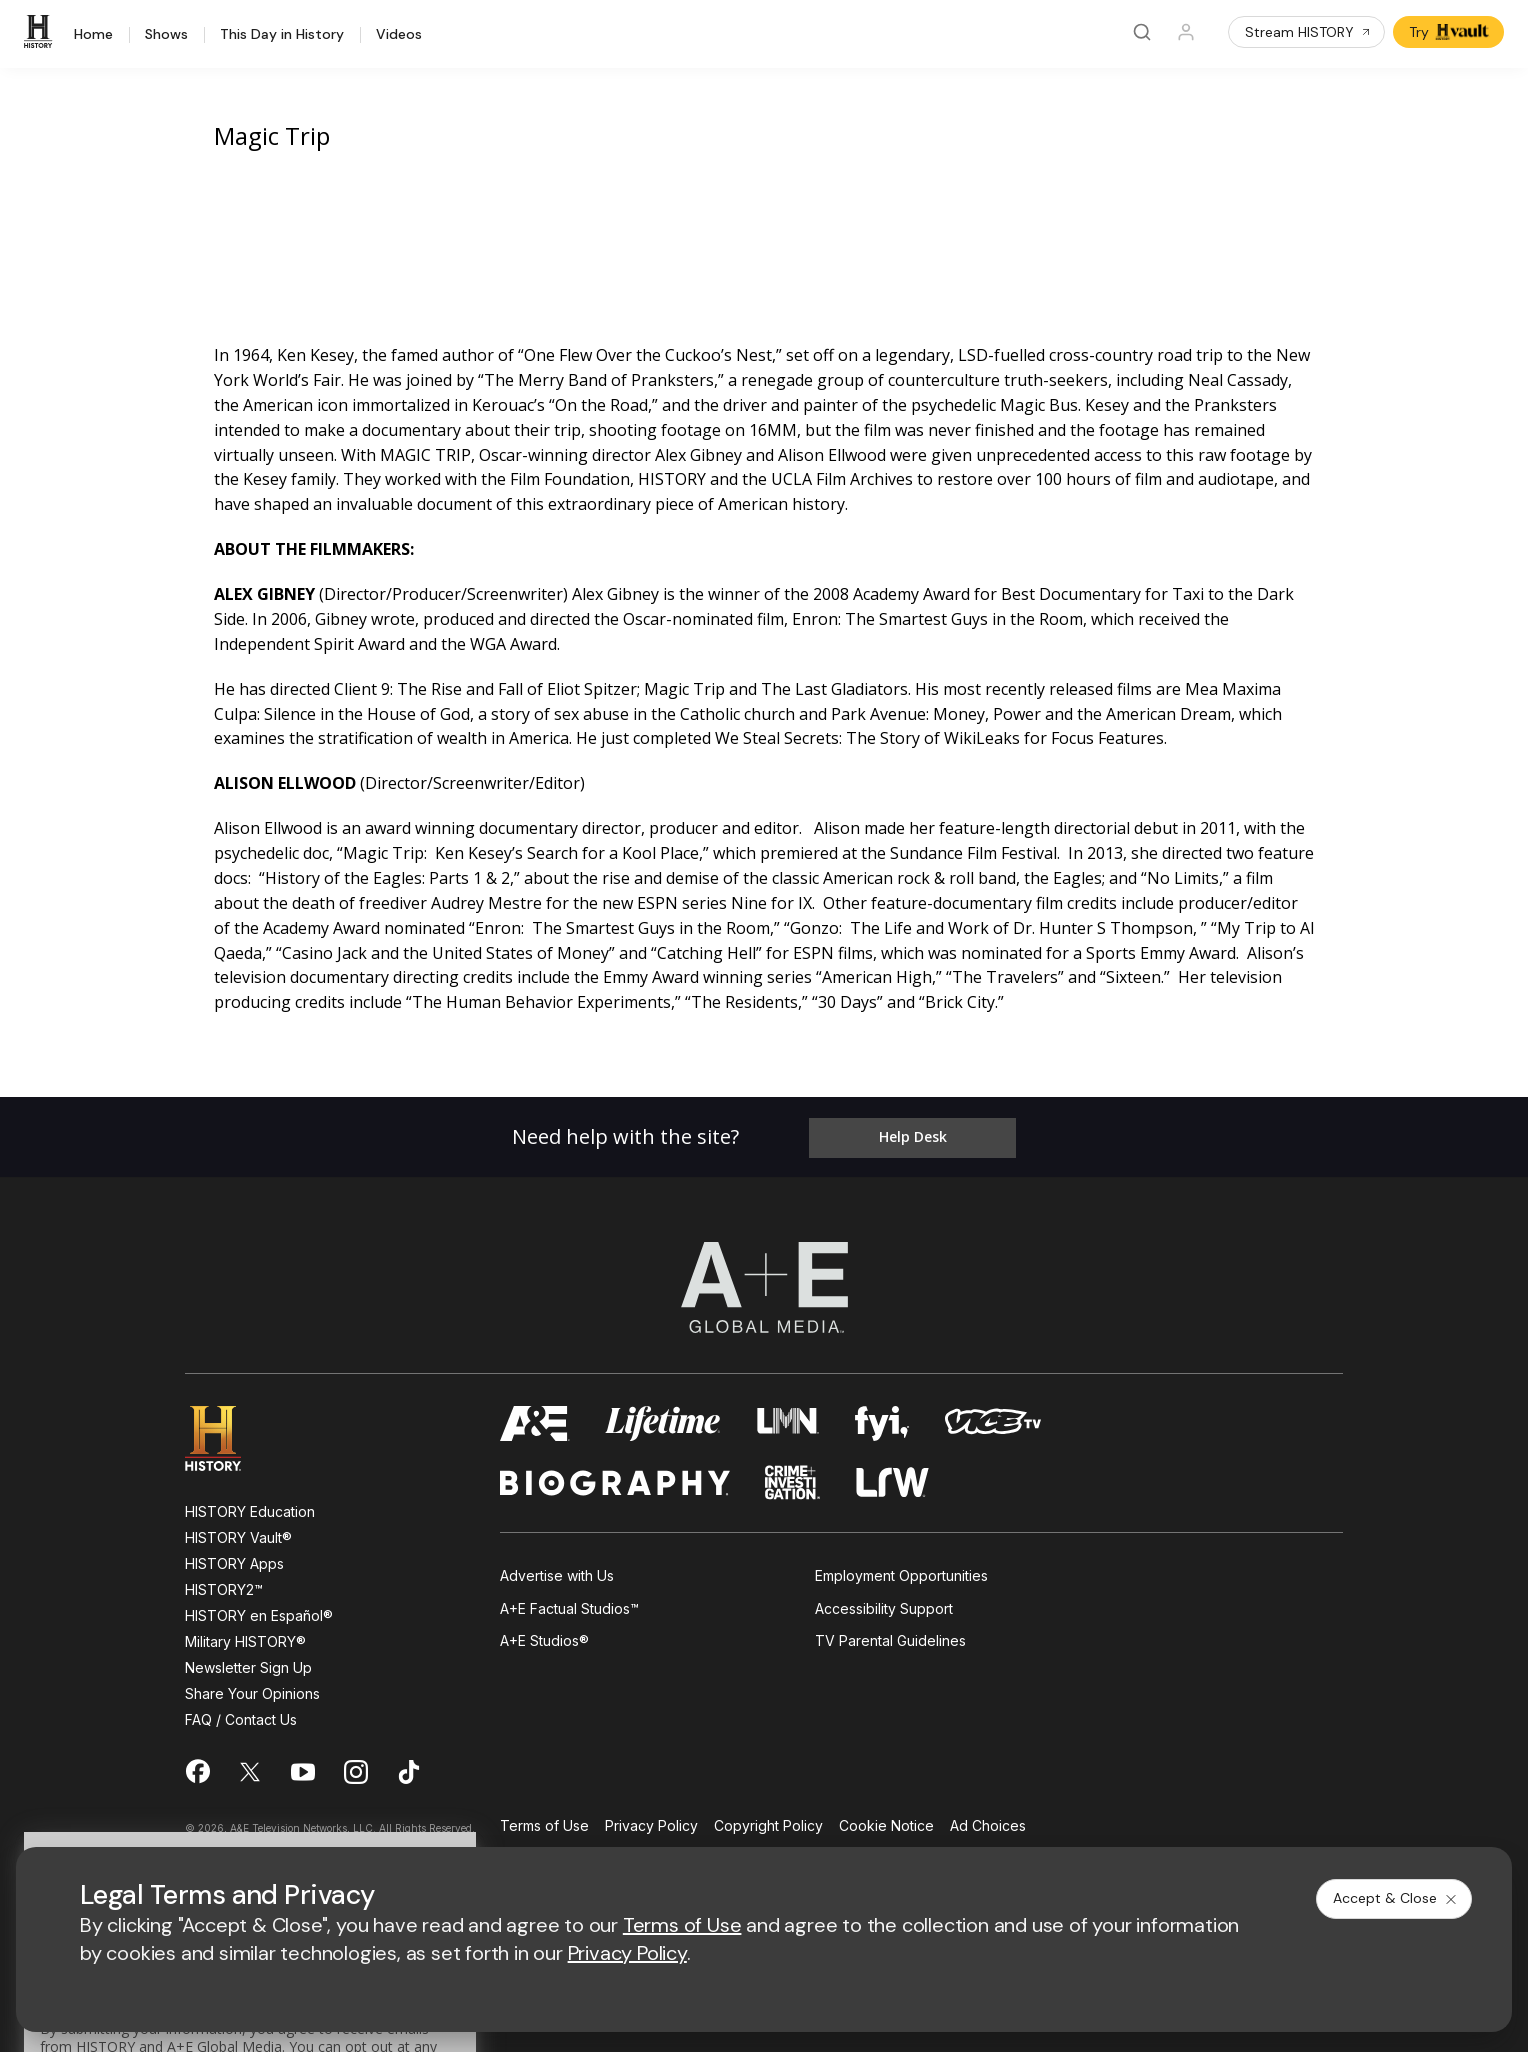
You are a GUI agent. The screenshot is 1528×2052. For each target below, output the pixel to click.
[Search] (1142, 32)
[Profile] (1186, 32)
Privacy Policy (651, 1819)
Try (1450, 32)
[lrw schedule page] (892, 1475)
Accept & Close (1396, 1898)
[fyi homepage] (882, 1416)
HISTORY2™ (224, 1582)
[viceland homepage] (993, 1416)
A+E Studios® (544, 1633)
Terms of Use (544, 1819)
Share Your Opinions (252, 1686)
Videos (399, 35)
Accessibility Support (884, 1600)
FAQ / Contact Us (241, 1712)
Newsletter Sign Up (248, 1660)
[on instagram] (356, 1765)
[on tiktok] (409, 1765)
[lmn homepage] (788, 1416)
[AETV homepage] (535, 1416)
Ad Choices (988, 1819)
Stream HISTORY (1308, 32)
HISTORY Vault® (238, 1530)
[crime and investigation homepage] (793, 1475)
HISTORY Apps (234, 1556)
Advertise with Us (557, 1568)
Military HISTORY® (245, 1634)
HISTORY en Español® (259, 1608)
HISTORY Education (250, 1504)
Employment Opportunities (901, 1568)
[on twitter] (250, 1765)
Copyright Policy (768, 1819)
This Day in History (282, 35)
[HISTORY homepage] (227, 1431)
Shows (166, 35)
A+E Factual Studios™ (569, 1600)
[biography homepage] (615, 1475)
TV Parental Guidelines (890, 1633)
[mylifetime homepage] (663, 1416)
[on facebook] (197, 1764)
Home (93, 35)
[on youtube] (303, 1765)
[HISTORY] (41, 32)
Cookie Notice (886, 1819)
